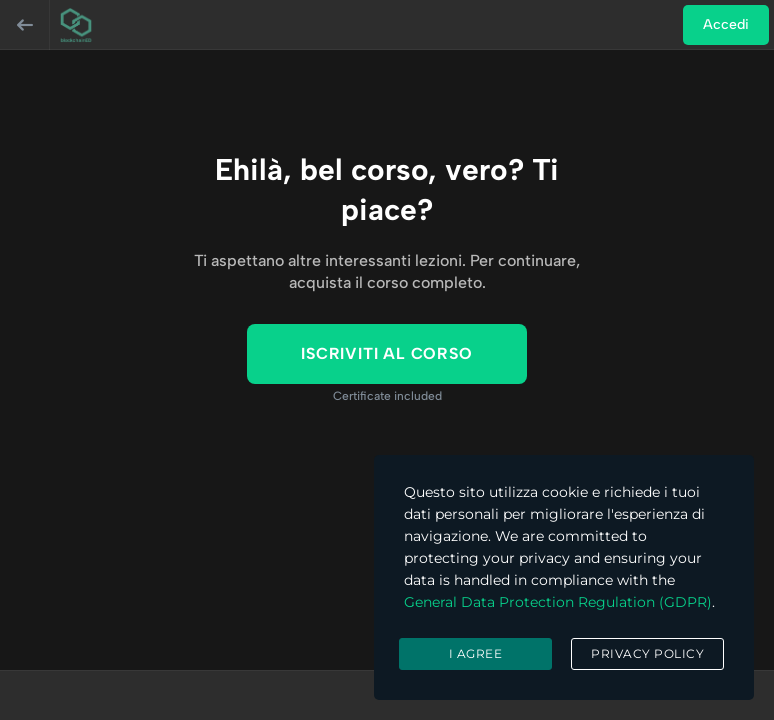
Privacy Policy (647, 653)
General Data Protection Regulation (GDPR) (558, 602)
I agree (476, 653)
